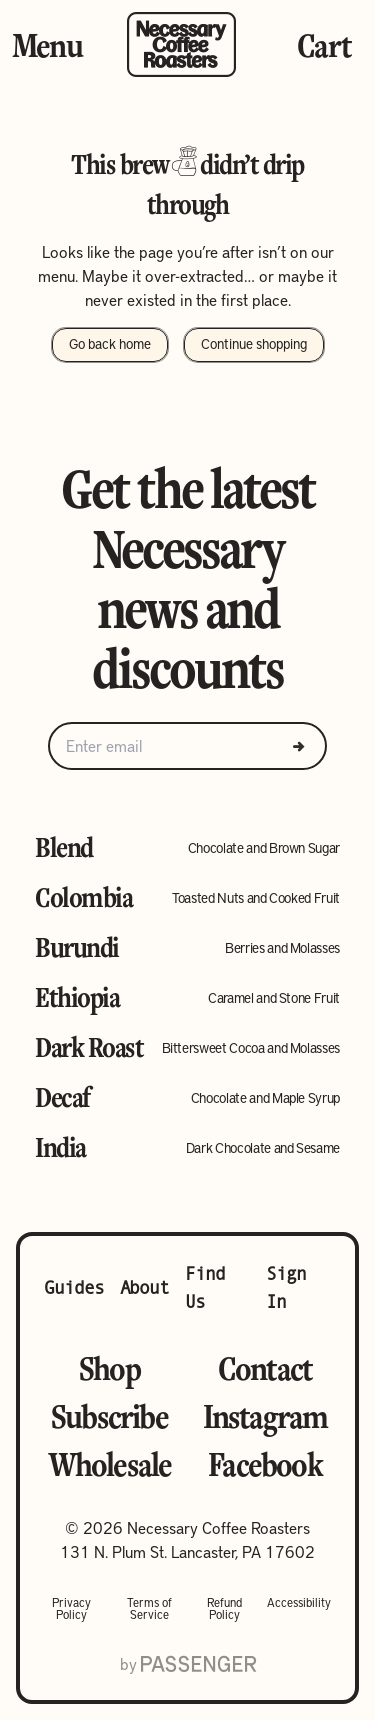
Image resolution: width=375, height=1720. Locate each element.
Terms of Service (149, 1608)
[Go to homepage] (181, 44)
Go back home (110, 343)
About (145, 1287)
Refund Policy (224, 1608)
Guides (74, 1287)
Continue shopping (254, 343)
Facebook (265, 1464)
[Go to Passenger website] (198, 1664)
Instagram (265, 1416)
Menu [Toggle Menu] (47, 45)
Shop (109, 1368)
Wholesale (110, 1464)
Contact (265, 1368)
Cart (324, 45)
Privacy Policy (71, 1608)
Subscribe (109, 1416)
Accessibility (299, 1603)
